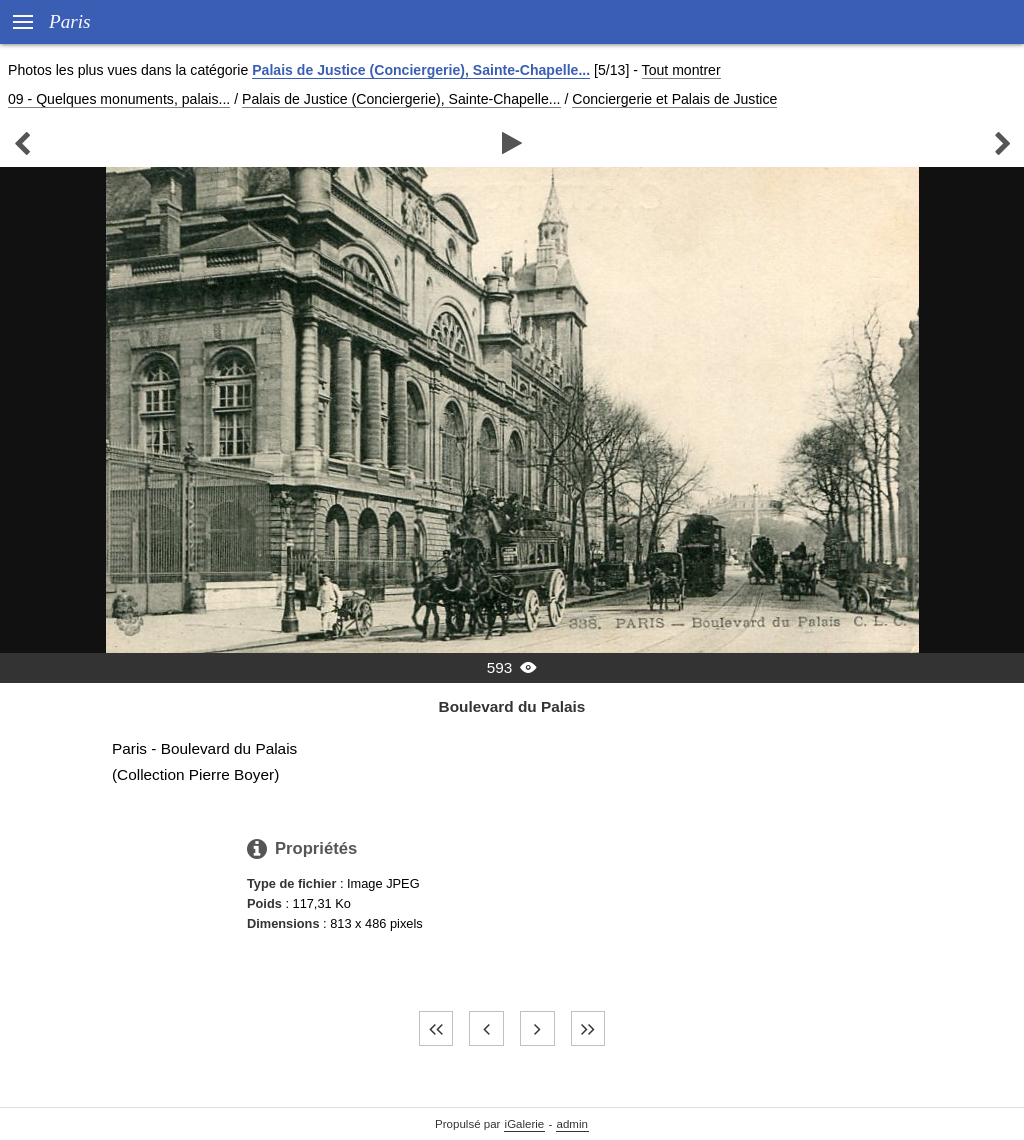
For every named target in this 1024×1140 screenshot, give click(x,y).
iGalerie (525, 1124)
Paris (70, 21)
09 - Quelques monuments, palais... (119, 99)
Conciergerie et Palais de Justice (674, 99)
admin (572, 1124)
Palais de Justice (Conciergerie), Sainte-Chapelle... (421, 70)
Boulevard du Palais (512, 706)
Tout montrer (681, 70)
